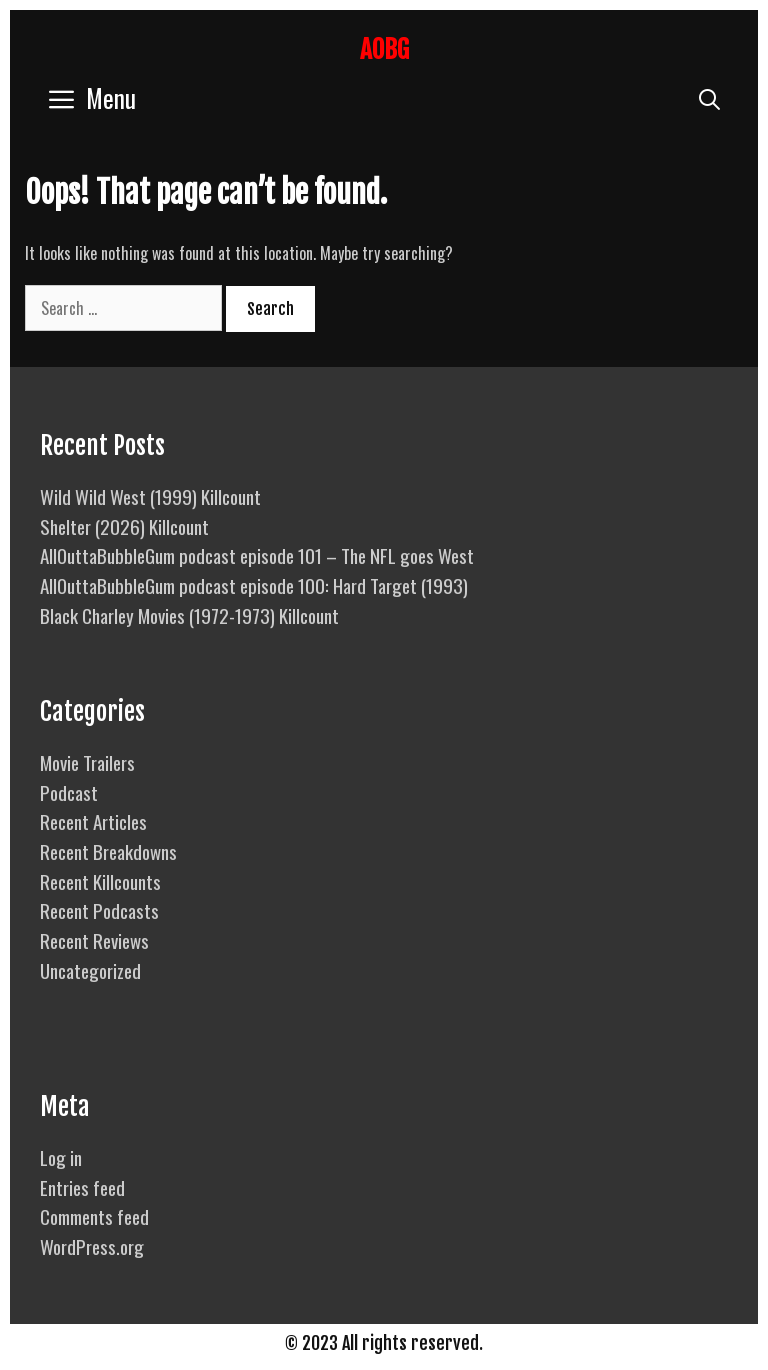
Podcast (69, 792)
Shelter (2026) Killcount (124, 526)
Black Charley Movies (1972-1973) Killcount (189, 615)
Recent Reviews (94, 940)
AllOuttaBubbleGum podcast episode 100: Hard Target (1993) (254, 585)
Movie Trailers (87, 762)
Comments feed (94, 1216)
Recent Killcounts (100, 881)
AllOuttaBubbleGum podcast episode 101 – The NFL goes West (257, 555)
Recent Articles (93, 821)
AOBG (384, 49)
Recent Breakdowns (108, 851)
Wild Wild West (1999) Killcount (150, 496)
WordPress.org (92, 1246)
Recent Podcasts (99, 910)
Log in (61, 1157)
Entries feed (82, 1187)
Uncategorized (90, 970)
